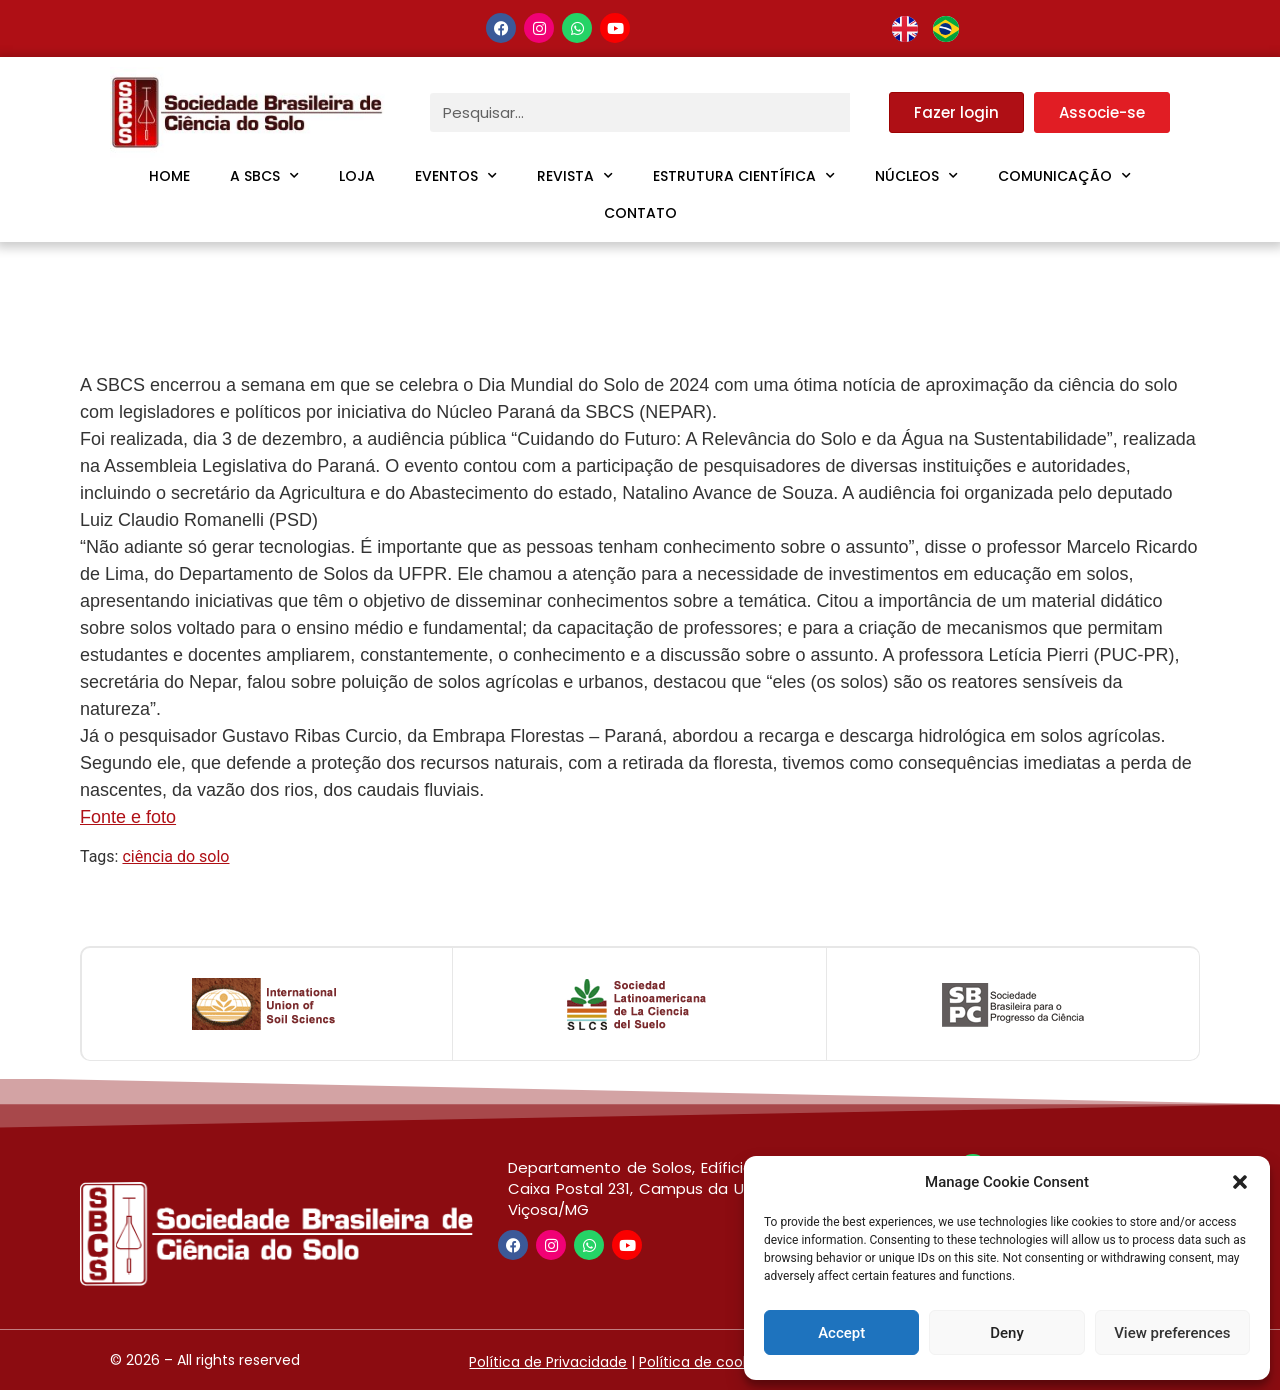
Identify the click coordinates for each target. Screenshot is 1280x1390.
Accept (841, 1333)
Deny (1007, 1333)
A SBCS (264, 176)
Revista (575, 176)
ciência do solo (175, 856)
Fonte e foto (128, 817)
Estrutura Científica (744, 176)
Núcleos (916, 176)
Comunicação (1064, 176)
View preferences (1172, 1333)
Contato (640, 213)
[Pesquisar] (869, 112)
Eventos (456, 176)
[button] (1240, 1182)
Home (169, 176)
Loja (357, 176)
